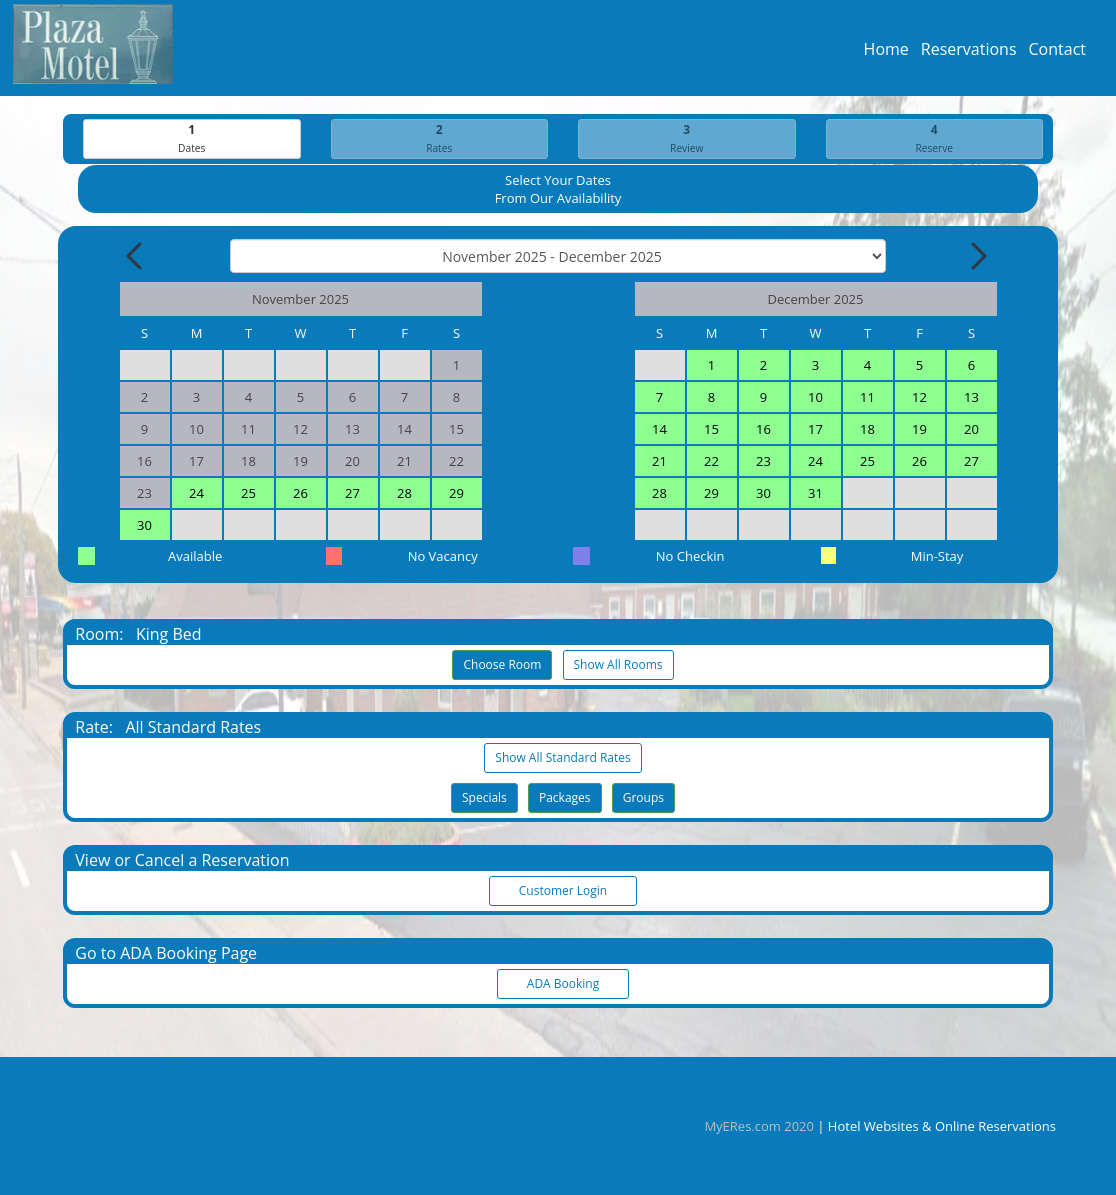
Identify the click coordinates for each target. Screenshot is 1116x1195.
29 (456, 494)
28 (404, 494)
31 (815, 494)
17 (815, 430)
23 (763, 462)
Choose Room (502, 665)
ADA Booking (563, 984)
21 (659, 462)
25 (248, 494)
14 (659, 430)
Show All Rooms (618, 665)
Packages (565, 798)
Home (886, 54)
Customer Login (563, 891)
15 (711, 430)
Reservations (969, 54)
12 (919, 398)
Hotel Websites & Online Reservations (942, 1126)
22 (711, 462)
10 (815, 398)
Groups (643, 798)
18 (867, 430)
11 (867, 398)
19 (919, 430)
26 (300, 494)
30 (144, 526)
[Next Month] (977, 257)
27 (352, 494)
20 (971, 430)
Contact (1057, 54)
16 (763, 430)
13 (971, 398)
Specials (484, 798)
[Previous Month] (136, 257)
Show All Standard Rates (562, 758)
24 (196, 494)
